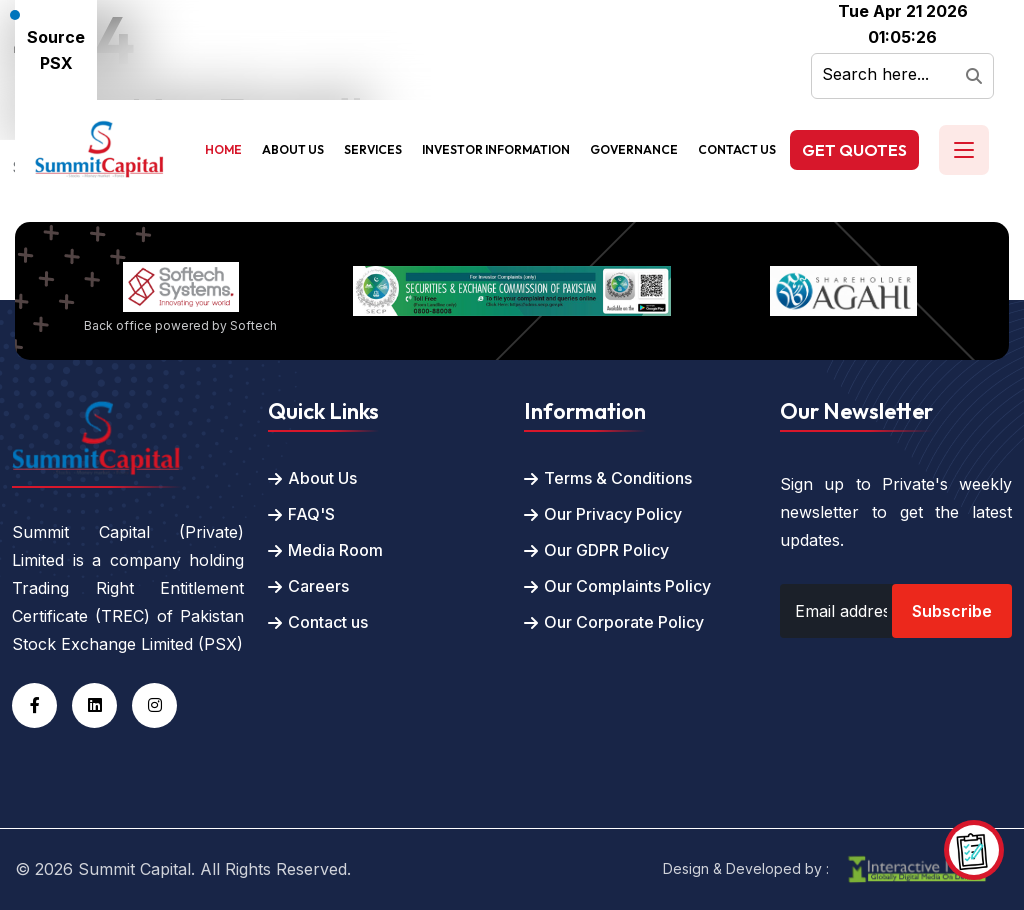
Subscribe (952, 611)
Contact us (328, 622)
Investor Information (496, 149)
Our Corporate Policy (624, 622)
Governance (634, 149)
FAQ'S (311, 514)
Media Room (335, 550)
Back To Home (69, 209)
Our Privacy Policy (613, 514)
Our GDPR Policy (606, 550)
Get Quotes (854, 150)
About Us (293, 149)
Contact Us (737, 149)
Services (373, 149)
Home (223, 149)
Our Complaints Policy (627, 586)
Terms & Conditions (618, 478)
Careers (318, 586)
